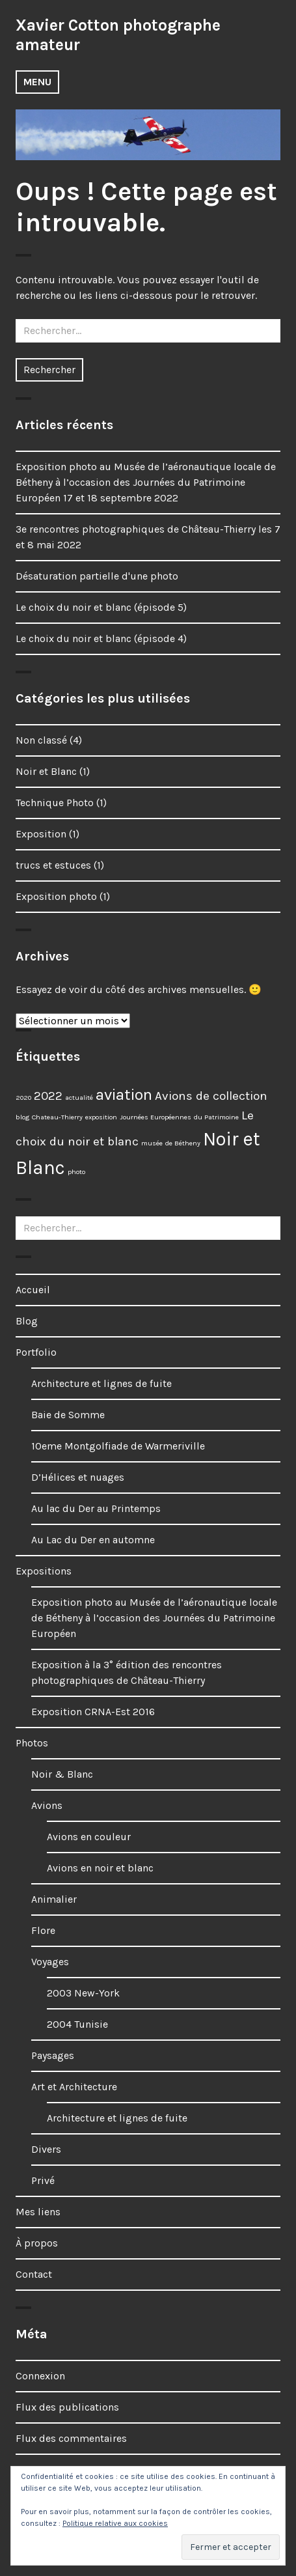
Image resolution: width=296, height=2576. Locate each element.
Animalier (54, 1899)
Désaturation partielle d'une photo (97, 576)
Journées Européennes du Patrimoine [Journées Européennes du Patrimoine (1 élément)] (179, 1117)
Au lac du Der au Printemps (96, 1508)
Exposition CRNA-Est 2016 (93, 1711)
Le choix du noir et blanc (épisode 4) (101, 638)
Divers (46, 2149)
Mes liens (38, 2211)
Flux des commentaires (71, 2438)
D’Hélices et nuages (77, 1477)
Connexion (40, 2376)
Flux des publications (67, 2407)
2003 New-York (83, 1993)
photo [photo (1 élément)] (76, 1172)
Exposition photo (56, 896)
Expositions (44, 1571)
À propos (37, 2243)
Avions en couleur (89, 1836)
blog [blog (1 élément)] (22, 1117)
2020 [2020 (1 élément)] (23, 1097)
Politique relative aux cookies (115, 2523)
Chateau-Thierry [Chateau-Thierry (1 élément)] (57, 1117)
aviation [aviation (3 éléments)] (124, 1094)
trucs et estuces (53, 865)
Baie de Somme (68, 1414)
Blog (27, 1321)
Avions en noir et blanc (100, 1868)
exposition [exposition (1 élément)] (101, 1117)
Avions (46, 1805)
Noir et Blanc (46, 771)
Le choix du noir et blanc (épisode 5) (101, 607)
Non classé (41, 740)
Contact (34, 2274)
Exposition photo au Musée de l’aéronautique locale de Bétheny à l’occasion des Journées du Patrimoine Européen (154, 1618)
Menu (37, 82)
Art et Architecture (74, 2086)
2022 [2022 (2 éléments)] (48, 1096)
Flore (43, 1930)
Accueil (33, 1289)
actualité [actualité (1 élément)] (79, 1097)
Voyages (50, 1961)
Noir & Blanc (62, 1774)
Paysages (52, 2055)
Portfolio (36, 1352)
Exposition (41, 834)
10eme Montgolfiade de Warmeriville (118, 1446)
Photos (32, 1743)
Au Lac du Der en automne (93, 1539)
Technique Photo (55, 802)
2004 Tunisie (77, 2024)
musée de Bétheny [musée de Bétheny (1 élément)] (170, 1143)
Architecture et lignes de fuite (101, 1383)
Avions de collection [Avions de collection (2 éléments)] (211, 1096)
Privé (43, 2180)
